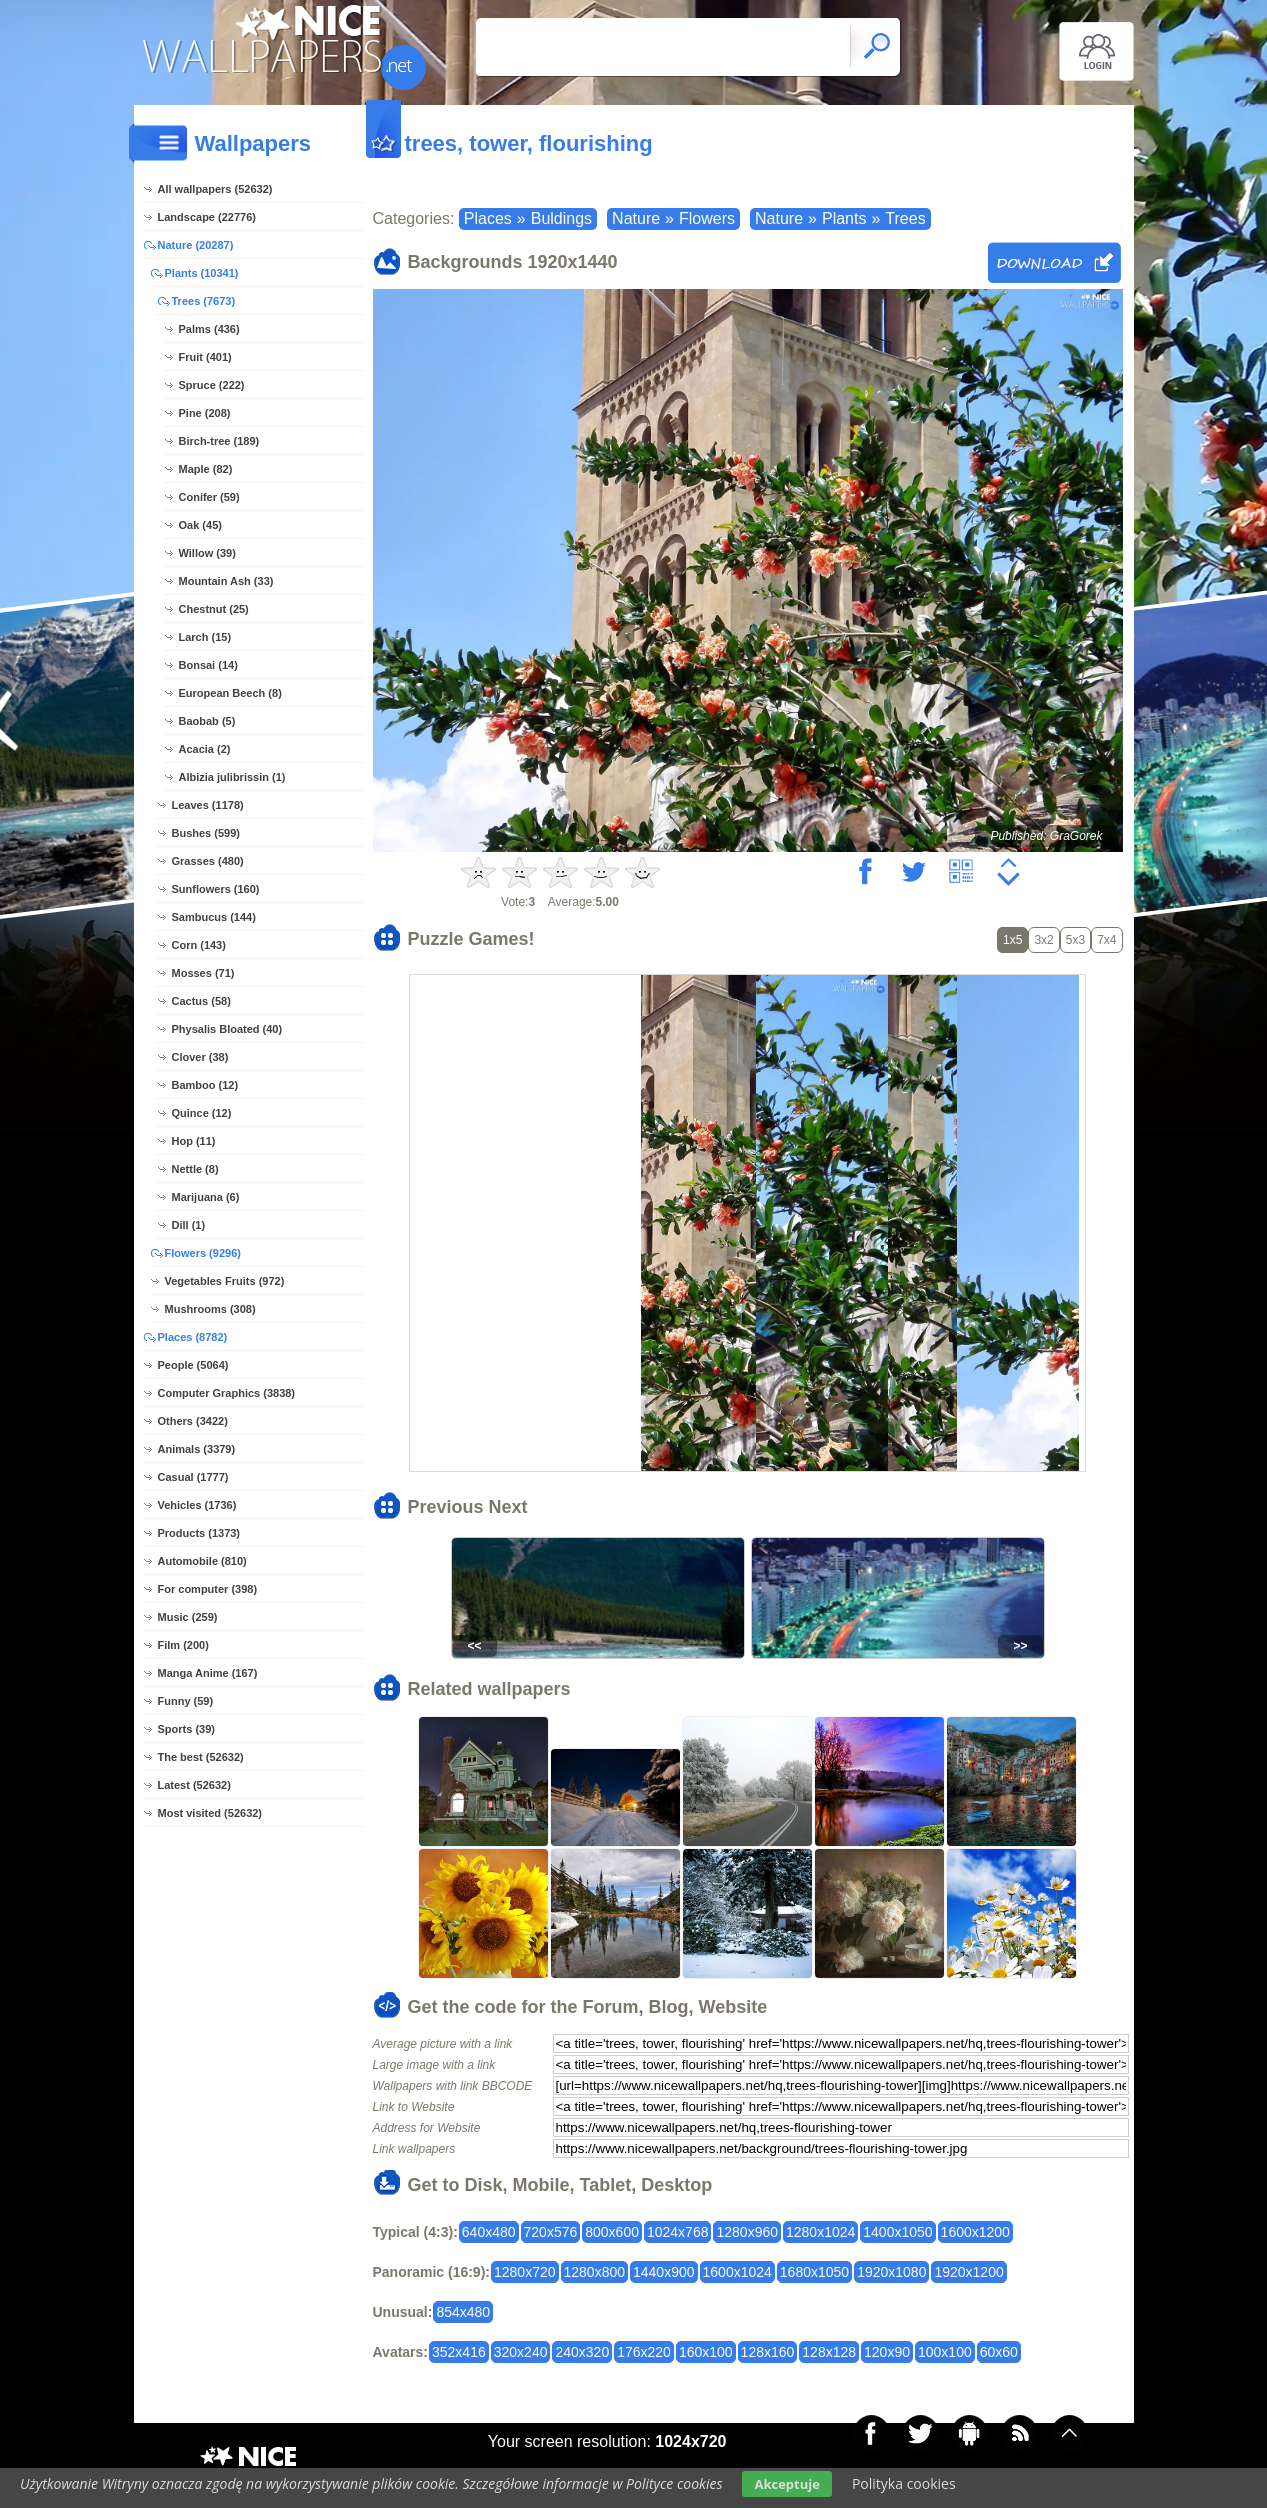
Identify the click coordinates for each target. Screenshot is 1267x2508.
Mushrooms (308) (210, 1309)
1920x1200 (968, 2272)
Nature (636, 218)
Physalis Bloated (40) (227, 1029)
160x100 (706, 2352)
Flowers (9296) (203, 1253)
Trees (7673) (204, 301)
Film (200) (183, 1645)
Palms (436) (209, 329)
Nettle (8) (195, 1169)
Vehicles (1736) (197, 1505)
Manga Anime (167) (208, 1673)
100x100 (945, 2352)
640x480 (489, 2232)
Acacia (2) (205, 749)
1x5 (1012, 940)
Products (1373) (199, 1533)
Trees (905, 218)
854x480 (463, 2312)
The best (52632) (201, 1757)
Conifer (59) (209, 497)
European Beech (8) (230, 693)
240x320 (582, 2352)
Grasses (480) (208, 861)
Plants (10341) (202, 273)
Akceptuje (786, 2484)
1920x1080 (891, 2272)
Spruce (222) (212, 385)
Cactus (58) (201, 1001)
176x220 (644, 2352)
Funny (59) (186, 1701)
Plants (844, 218)
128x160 (768, 2352)
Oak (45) (200, 525)
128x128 (829, 2352)
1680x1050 (814, 2272)
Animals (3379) (197, 1449)
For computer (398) (208, 1589)
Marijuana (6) (206, 1197)
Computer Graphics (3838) (227, 1393)
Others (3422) (193, 1421)
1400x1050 (897, 2232)
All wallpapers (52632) (215, 189)
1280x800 (595, 2272)
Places (488, 218)
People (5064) (193, 1365)
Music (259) (188, 1617)
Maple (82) (206, 469)
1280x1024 (820, 2232)
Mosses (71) (203, 973)
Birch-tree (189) (219, 441)
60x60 (999, 2352)
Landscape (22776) (207, 217)
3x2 (1043, 940)
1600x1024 (737, 2272)
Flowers (707, 218)
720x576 (551, 2232)
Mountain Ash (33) (226, 581)
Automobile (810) (202, 1561)
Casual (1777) (193, 1477)
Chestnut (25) (214, 609)
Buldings (561, 218)
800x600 (612, 2232)
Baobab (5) (207, 721)
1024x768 (678, 2232)
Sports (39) (186, 1729)
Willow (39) (207, 553)
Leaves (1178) (208, 805)
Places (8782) (193, 1337)
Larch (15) (205, 637)
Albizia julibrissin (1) (232, 777)
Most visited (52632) (210, 1813)
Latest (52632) (194, 1785)
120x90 (887, 2352)
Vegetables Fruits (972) (225, 1281)
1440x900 (664, 2272)
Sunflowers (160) (216, 889)
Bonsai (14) (208, 665)
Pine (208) (205, 413)
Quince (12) (202, 1113)
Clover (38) (200, 1057)
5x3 (1075, 940)
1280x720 (525, 2272)
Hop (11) (194, 1141)
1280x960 (747, 2232)
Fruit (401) (205, 357)
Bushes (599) (206, 833)
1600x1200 (975, 2232)
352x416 (459, 2352)
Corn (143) (199, 945)
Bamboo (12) (205, 1085)
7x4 (1106, 940)
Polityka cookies (904, 2483)
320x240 (521, 2352)
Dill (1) (189, 1225)
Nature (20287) (196, 245)
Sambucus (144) (214, 917)
